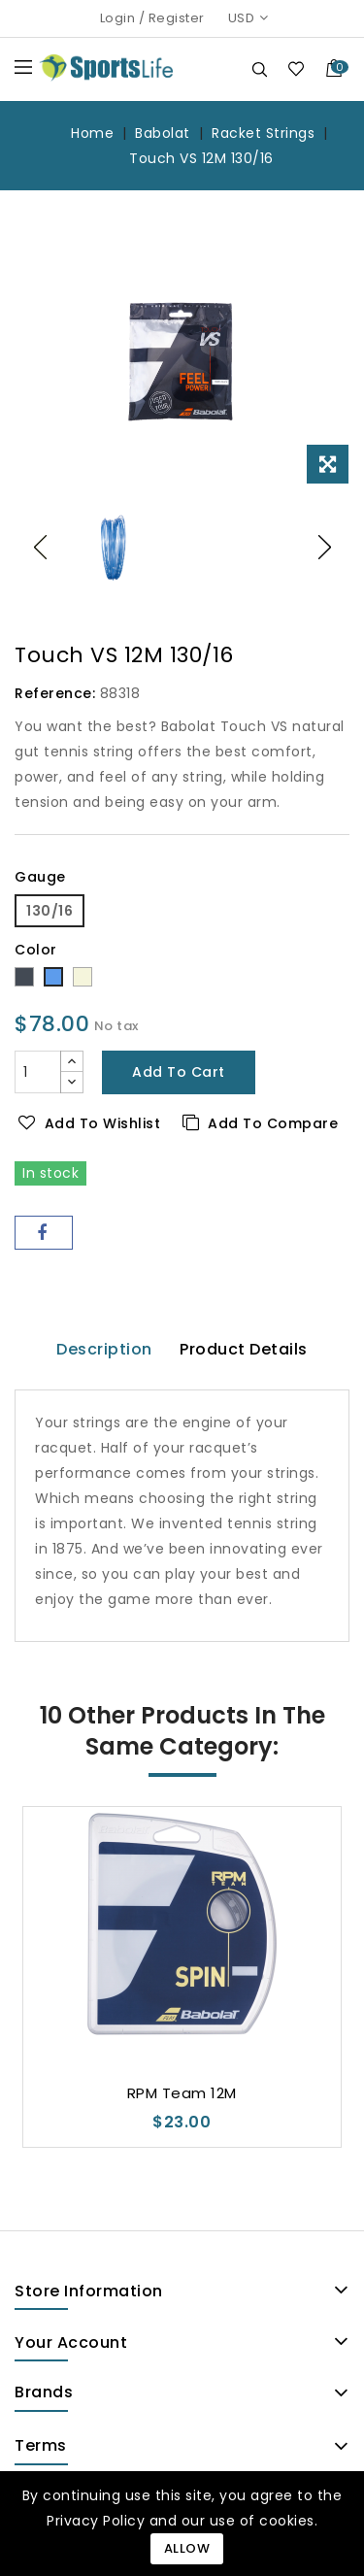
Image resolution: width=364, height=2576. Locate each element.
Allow (187, 2548)
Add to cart (178, 1072)
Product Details (244, 1349)
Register (177, 18)
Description (104, 1349)
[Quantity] (38, 1072)
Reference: (55, 693)
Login (118, 18)
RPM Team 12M (182, 2093)
